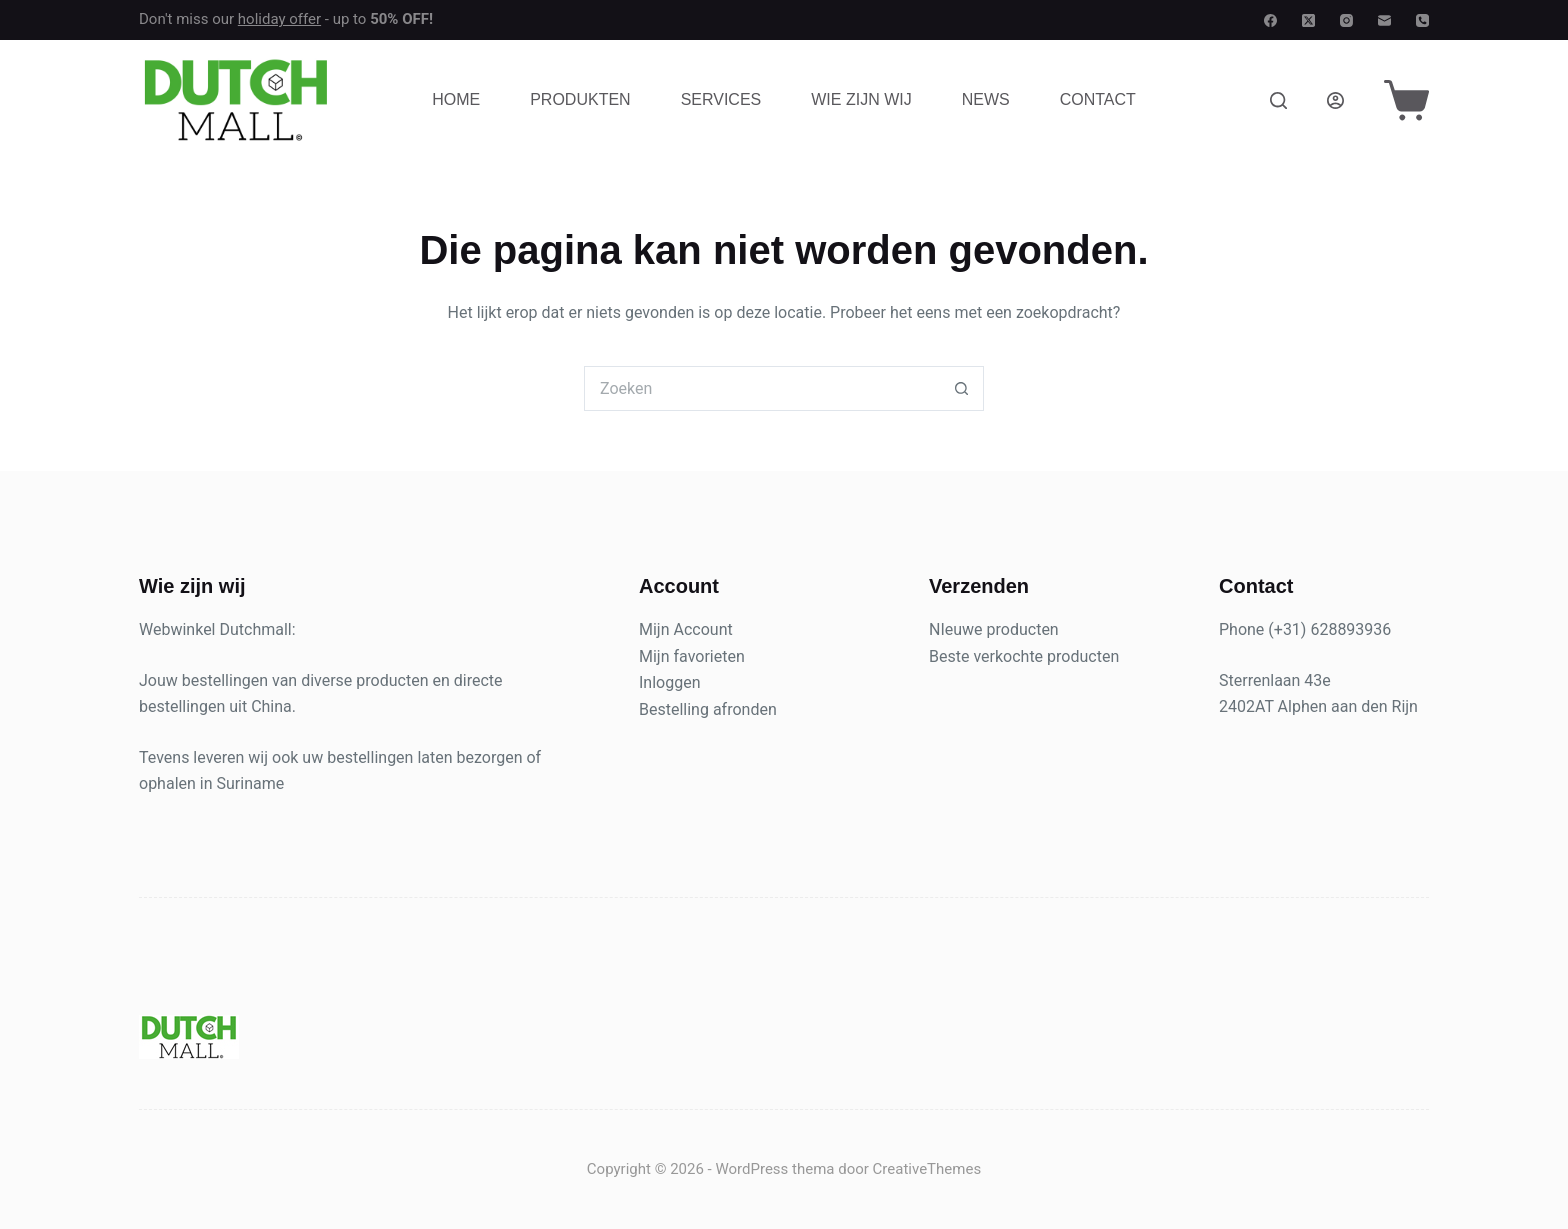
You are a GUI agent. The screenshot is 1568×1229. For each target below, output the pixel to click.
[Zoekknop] (961, 388)
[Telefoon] (1422, 20)
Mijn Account (686, 629)
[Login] (1335, 100)
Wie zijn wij (861, 99)
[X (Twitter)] (1308, 20)
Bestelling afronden (708, 709)
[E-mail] (1384, 20)
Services (721, 99)
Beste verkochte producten (1024, 656)
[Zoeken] (1278, 100)
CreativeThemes (927, 1169)
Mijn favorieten (692, 656)
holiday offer (279, 19)
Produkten (580, 99)
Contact (1098, 99)
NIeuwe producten (994, 629)
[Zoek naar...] (761, 388)
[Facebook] (1270, 20)
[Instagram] (1346, 20)
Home (456, 99)
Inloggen (670, 682)
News (986, 99)
